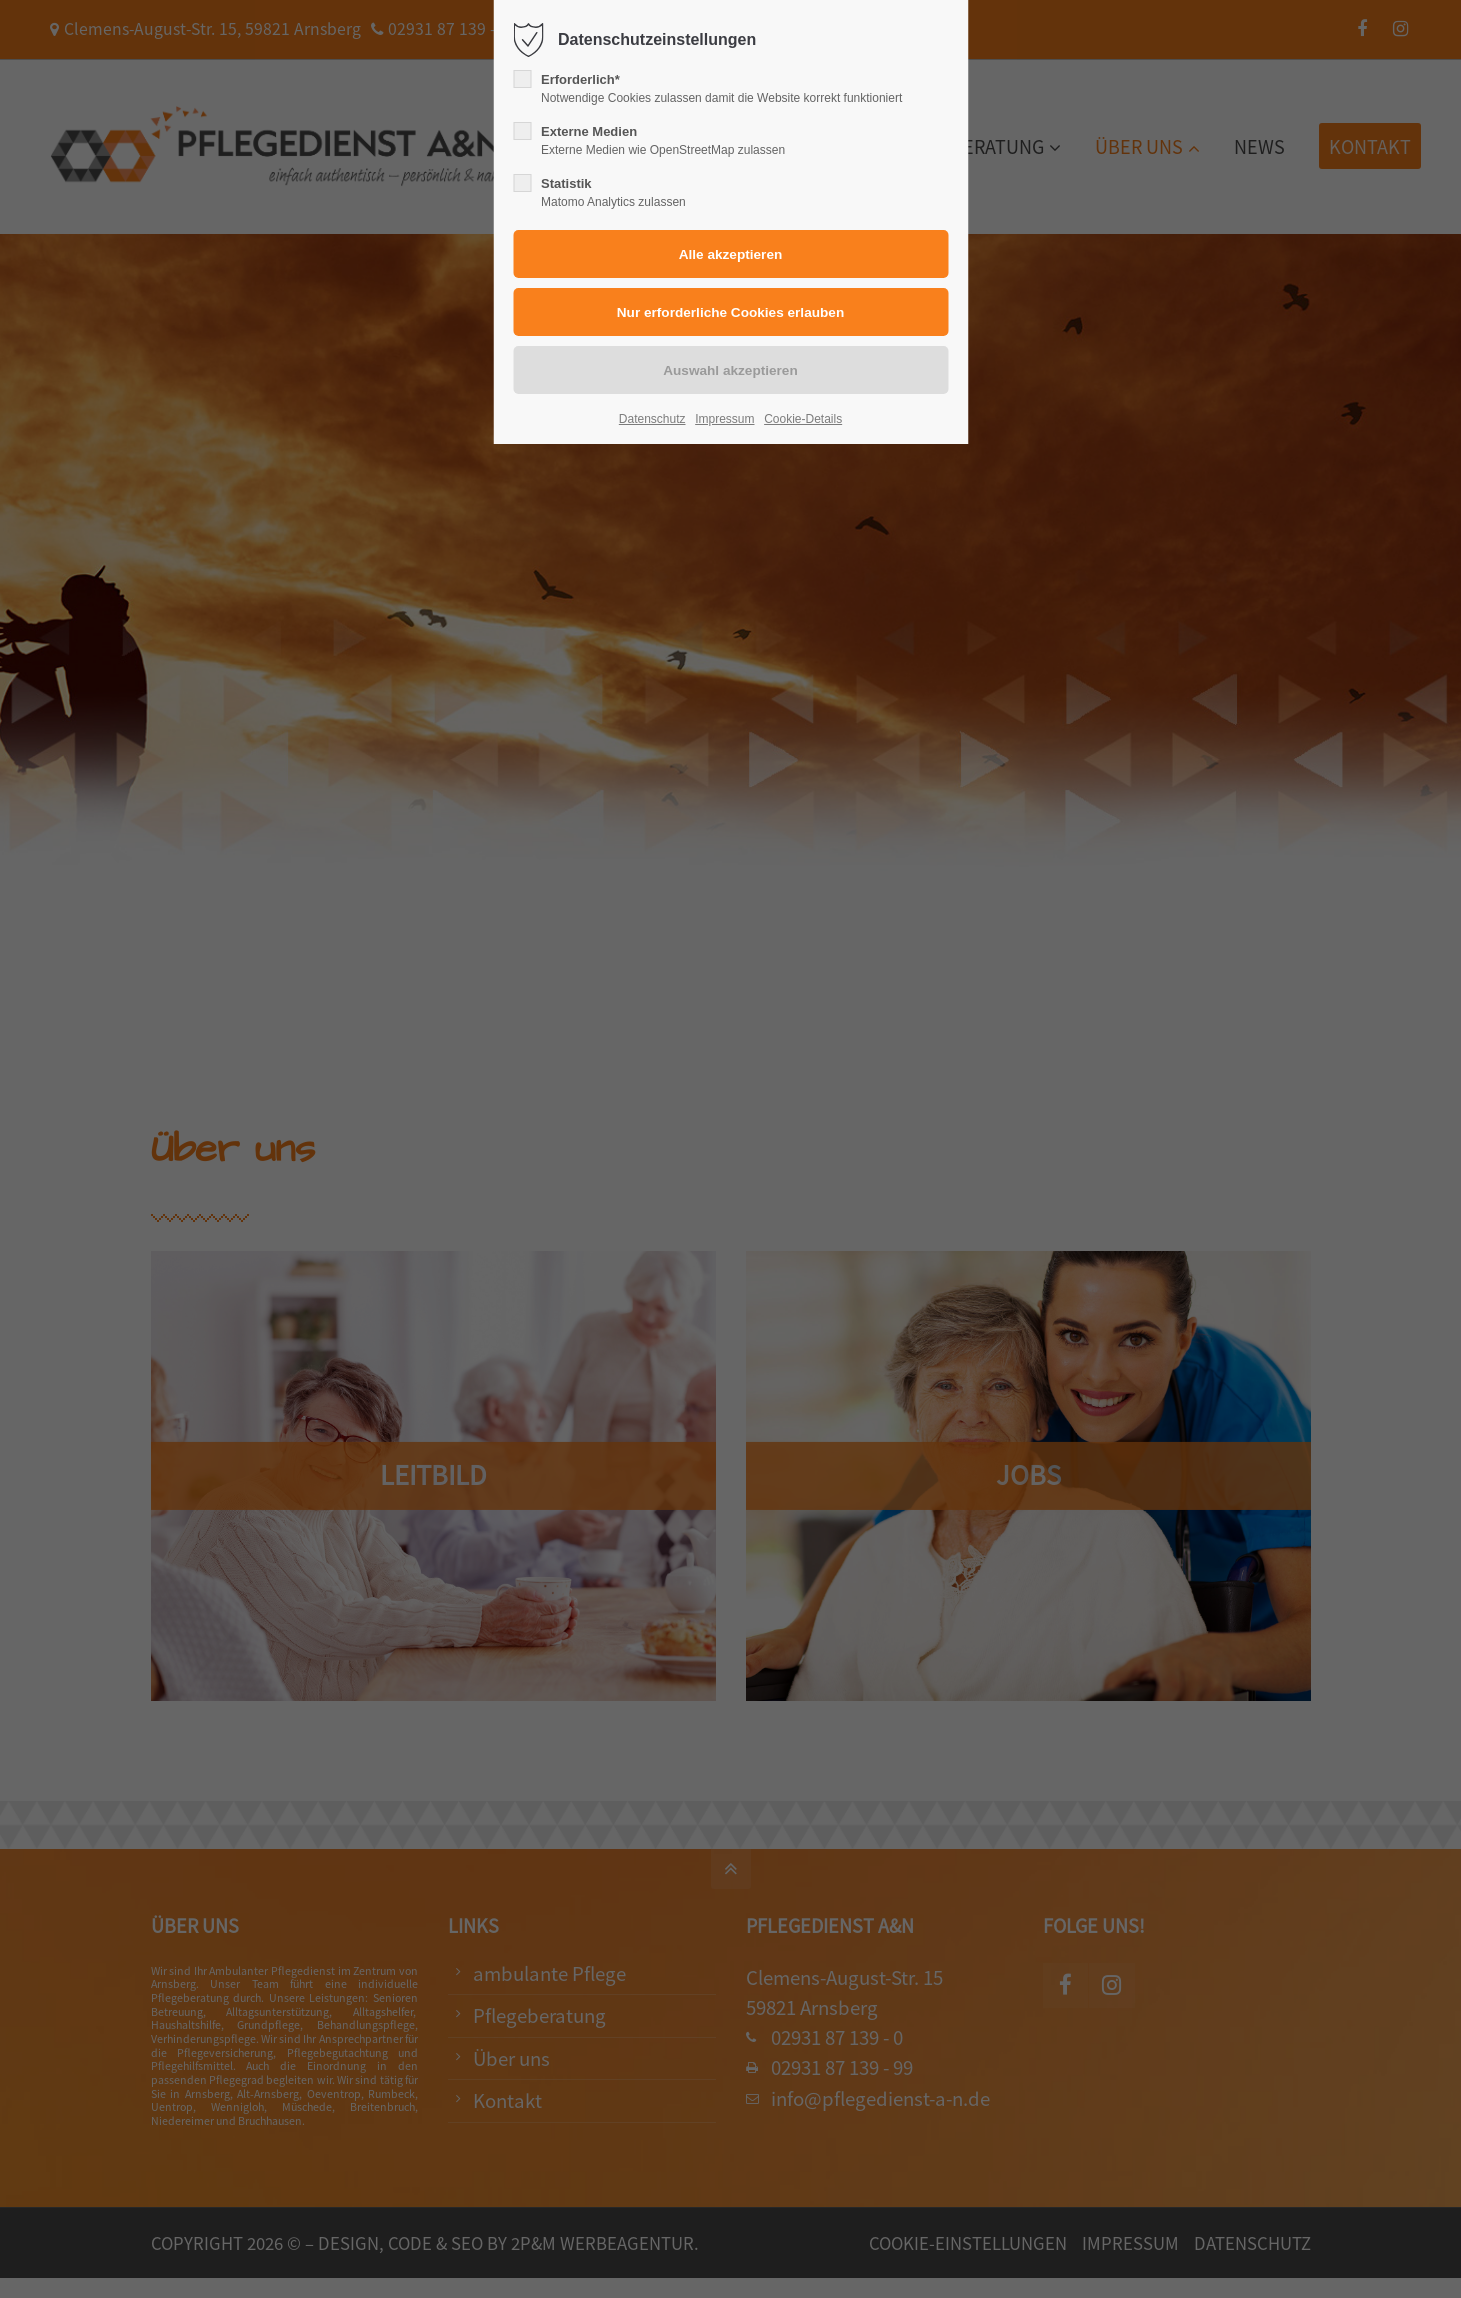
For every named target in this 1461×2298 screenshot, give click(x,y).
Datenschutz (652, 419)
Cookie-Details (803, 419)
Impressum (724, 419)
